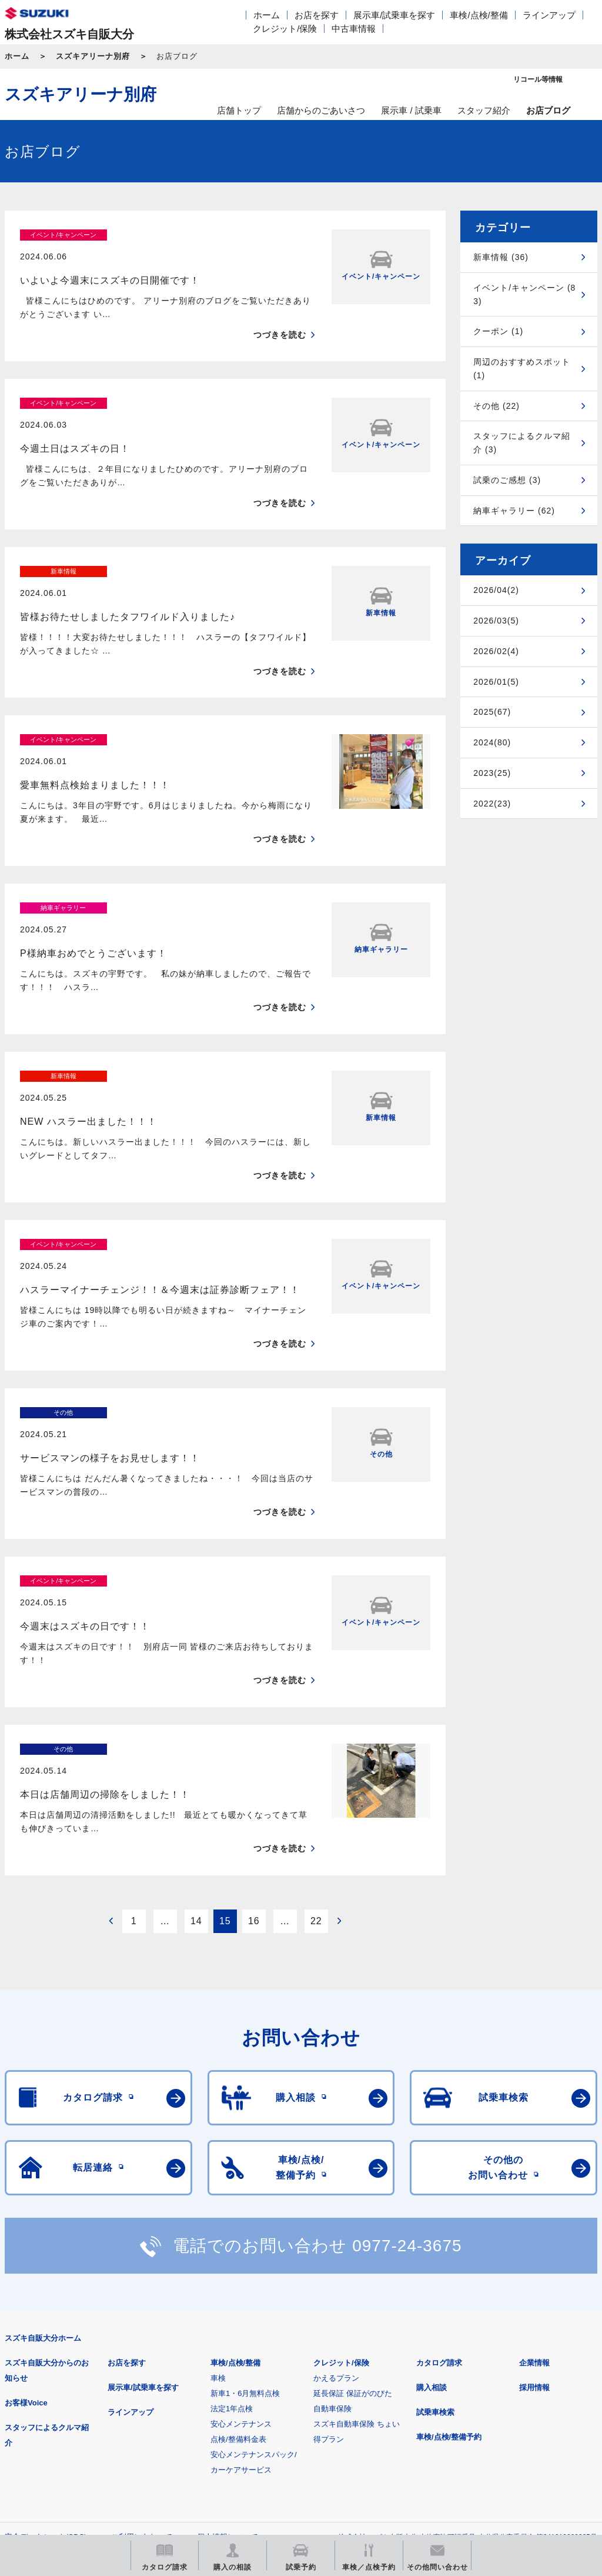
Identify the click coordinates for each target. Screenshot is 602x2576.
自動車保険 (332, 2203)
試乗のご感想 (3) (507, 480)
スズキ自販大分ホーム (43, 2132)
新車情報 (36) (501, 257)
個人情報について (227, 2331)
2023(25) (492, 773)
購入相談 (431, 2182)
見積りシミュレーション (212, 2389)
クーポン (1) (498, 331)
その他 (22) (496, 406)
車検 (218, 2172)
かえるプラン (336, 2172)
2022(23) (492, 803)
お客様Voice (26, 2197)
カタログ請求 (439, 2157)
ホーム (266, 15)
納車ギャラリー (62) (514, 510)
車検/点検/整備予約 (448, 2231)
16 (254, 1715)
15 (225, 1715)
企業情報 (534, 2157)
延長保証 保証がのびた (352, 2188)
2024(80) (492, 742)
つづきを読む (279, 314)
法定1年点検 (231, 2203)
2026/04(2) (496, 590)
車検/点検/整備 (478, 15)
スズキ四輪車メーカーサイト (66, 2389)
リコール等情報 (505, 2389)
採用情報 (534, 2182)
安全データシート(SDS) (45, 2331)
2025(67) (492, 712)
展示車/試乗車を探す (394, 15)
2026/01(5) (496, 682)
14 (196, 1715)
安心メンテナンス (241, 2218)
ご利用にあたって (141, 2331)
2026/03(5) (496, 620)
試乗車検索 (435, 2206)
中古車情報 (354, 28)
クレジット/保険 (285, 28)
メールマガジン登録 (359, 2389)
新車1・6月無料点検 (245, 2188)
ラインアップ (549, 15)
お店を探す (317, 15)
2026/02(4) (496, 651)
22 (316, 1715)
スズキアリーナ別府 (93, 56)
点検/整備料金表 (238, 2234)
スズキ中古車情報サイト (66, 2449)
